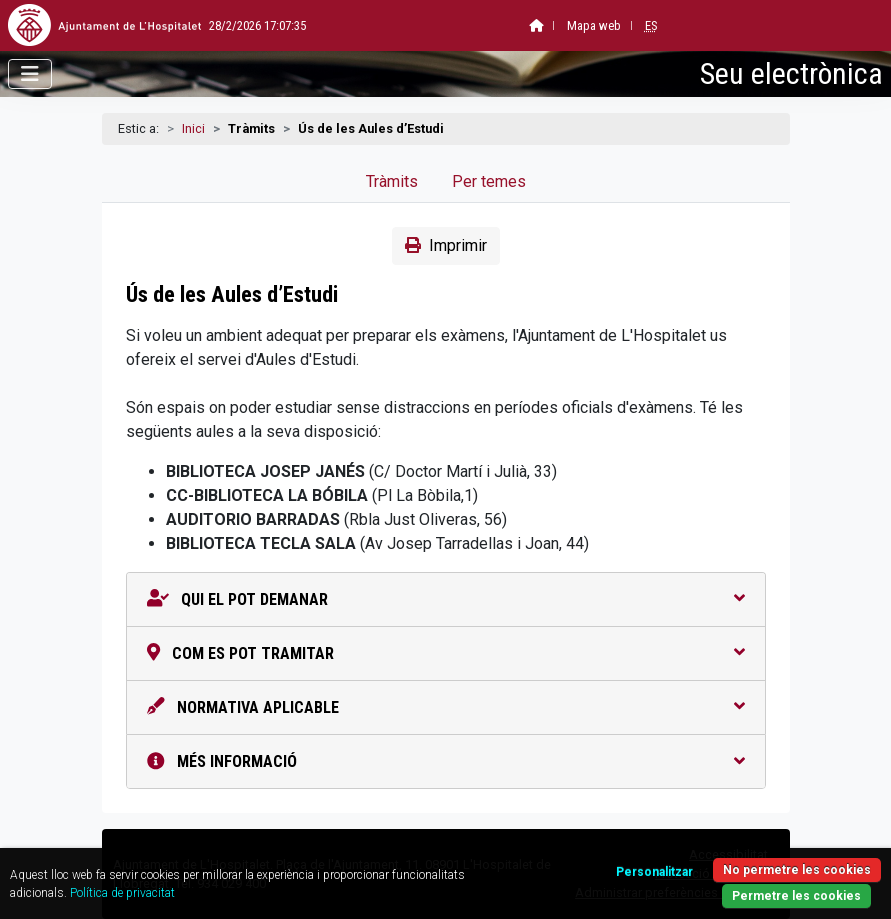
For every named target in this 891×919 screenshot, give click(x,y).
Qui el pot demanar (446, 599)
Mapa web (545, 25)
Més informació (446, 761)
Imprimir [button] (446, 245)
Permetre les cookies (796, 896)
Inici (193, 128)
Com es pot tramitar (446, 653)
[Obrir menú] (30, 74)
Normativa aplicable (446, 707)
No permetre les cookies (797, 870)
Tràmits (392, 181)
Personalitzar (654, 872)
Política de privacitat (122, 893)
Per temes (489, 181)
